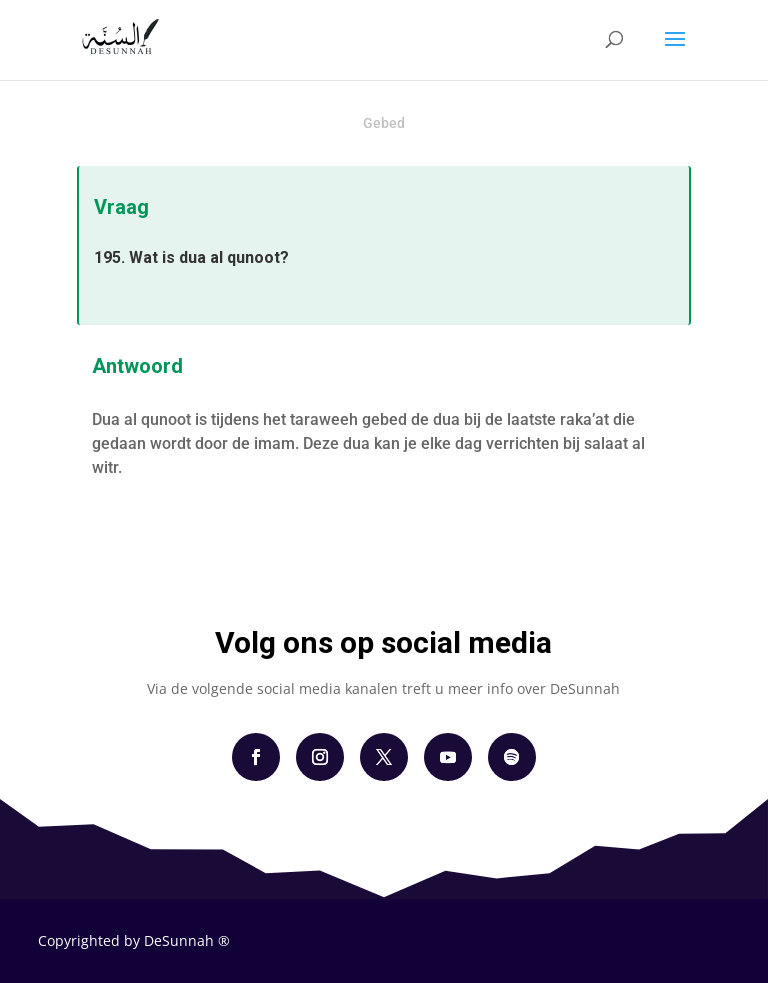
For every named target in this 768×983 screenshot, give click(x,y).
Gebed (384, 123)
